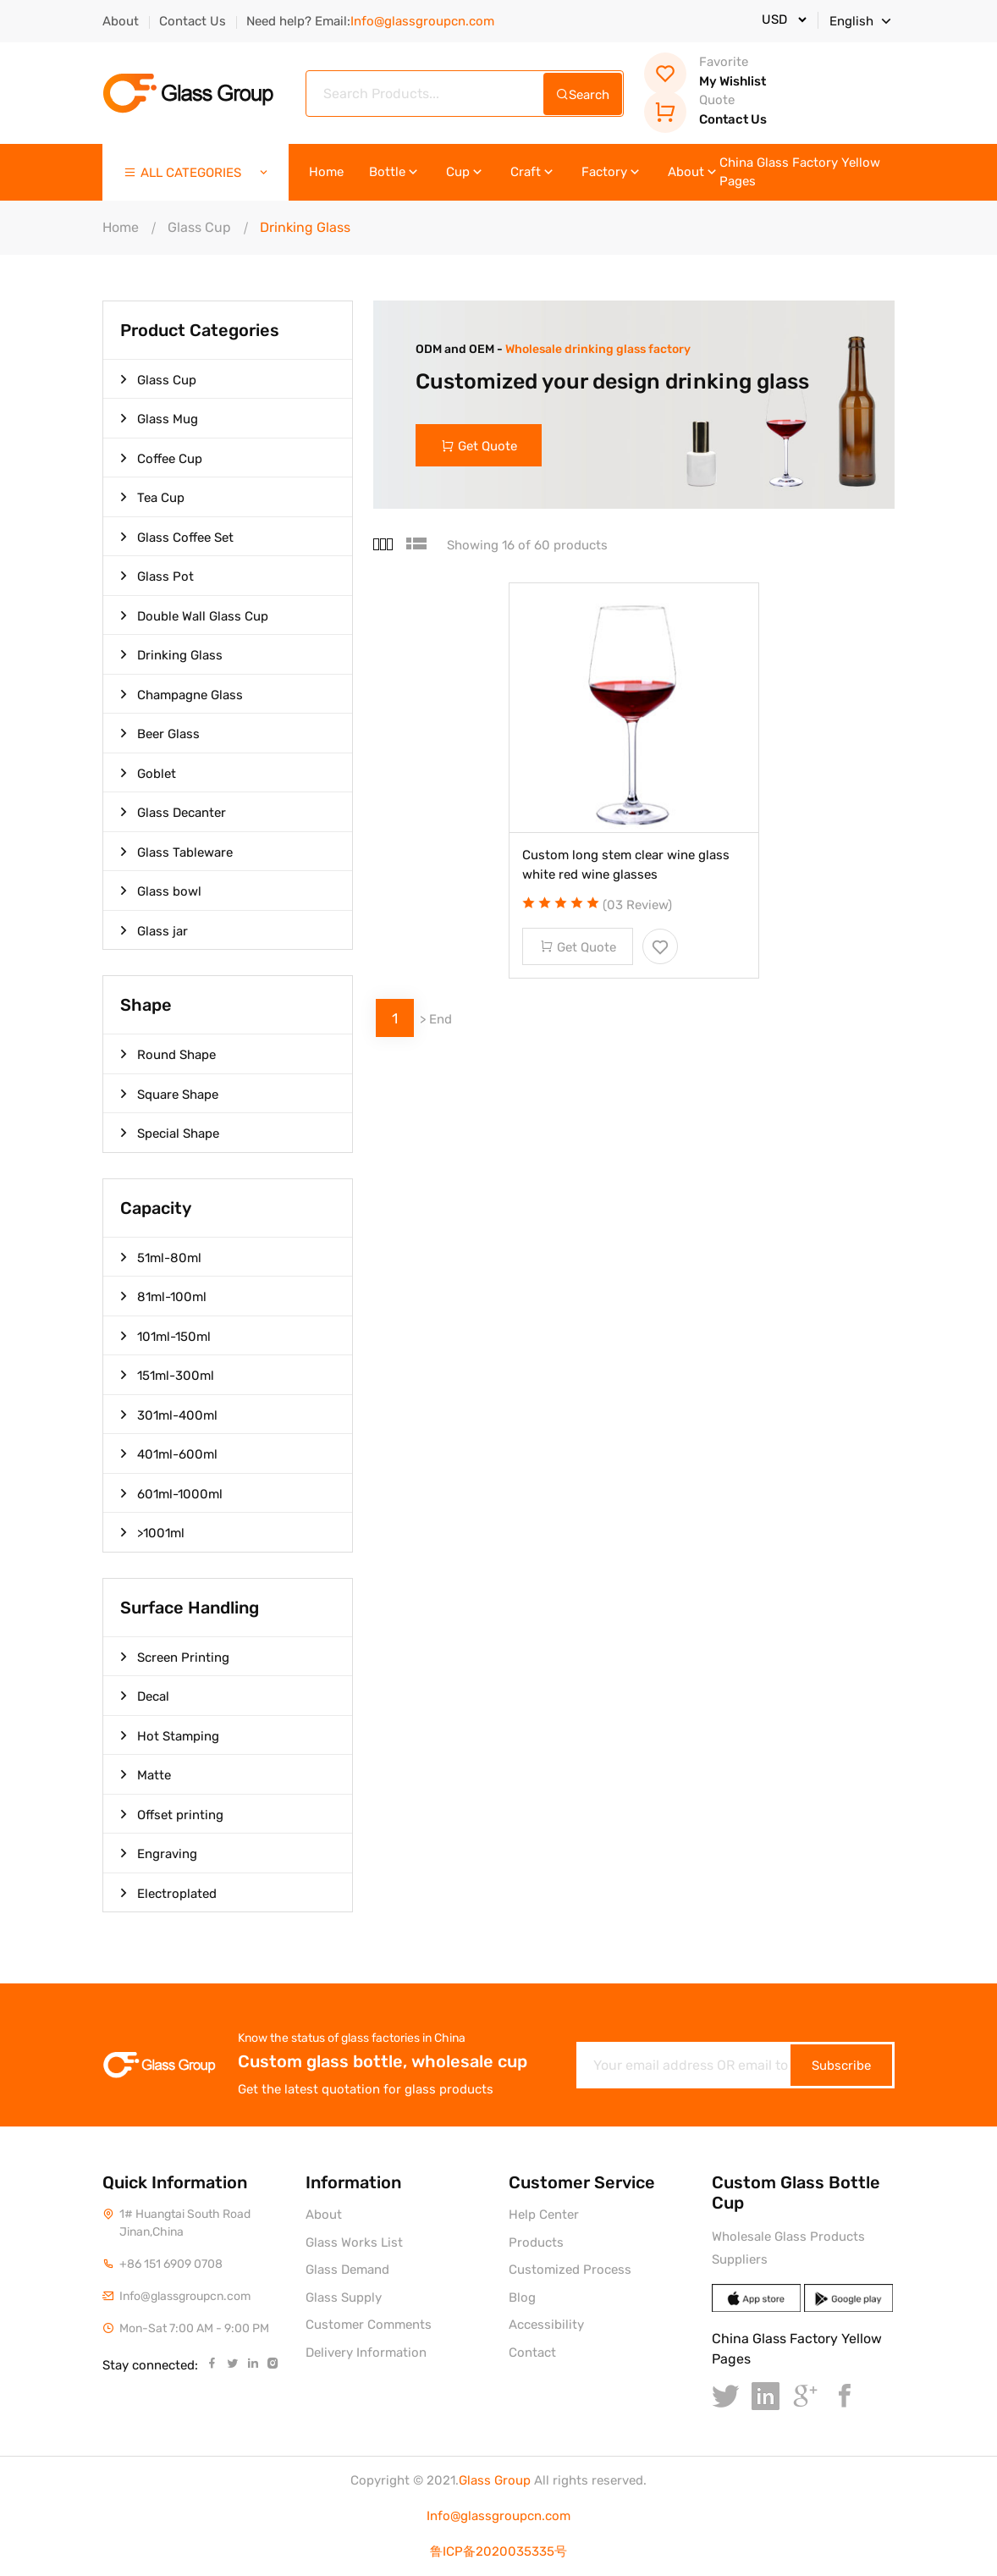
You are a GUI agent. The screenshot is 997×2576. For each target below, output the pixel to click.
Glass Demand (347, 2269)
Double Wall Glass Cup (194, 615)
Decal (144, 1695)
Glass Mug (159, 418)
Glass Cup (199, 227)
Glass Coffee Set (177, 536)
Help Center (544, 2214)
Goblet (148, 772)
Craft (533, 172)
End (440, 1019)
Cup (465, 172)
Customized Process (570, 2269)
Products (536, 2242)
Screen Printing (174, 1656)
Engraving (158, 1853)
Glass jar (154, 930)
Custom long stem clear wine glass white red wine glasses (626, 864)
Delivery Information (366, 2352)
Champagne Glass (181, 694)
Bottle (395, 172)
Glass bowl (160, 890)
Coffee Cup (161, 458)
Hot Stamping (169, 1735)
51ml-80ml (160, 1257)
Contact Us (192, 21)
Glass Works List (354, 2242)
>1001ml (152, 1532)
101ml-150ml (165, 1335)
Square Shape (169, 1093)
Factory (611, 172)
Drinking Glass (171, 654)
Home (326, 172)
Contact (532, 2352)
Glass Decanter (173, 811)
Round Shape (168, 1053)
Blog (522, 2297)
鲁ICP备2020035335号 (498, 2551)
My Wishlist (705, 71)
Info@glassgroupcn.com (498, 2516)
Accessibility (546, 2324)
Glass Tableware (176, 851)
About (120, 21)
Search (582, 94)
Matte (145, 1774)
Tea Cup (152, 496)
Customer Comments (369, 2324)
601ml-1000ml (171, 1493)
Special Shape (169, 1132)
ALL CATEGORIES (197, 173)
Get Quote (479, 446)
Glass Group (495, 2480)
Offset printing (171, 1814)
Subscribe (841, 2065)
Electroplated (168, 1892)
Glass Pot (157, 575)
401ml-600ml (169, 1453)
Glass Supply (344, 2297)
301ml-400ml (169, 1414)
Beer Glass (160, 733)
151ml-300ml (167, 1374)
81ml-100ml (163, 1296)
